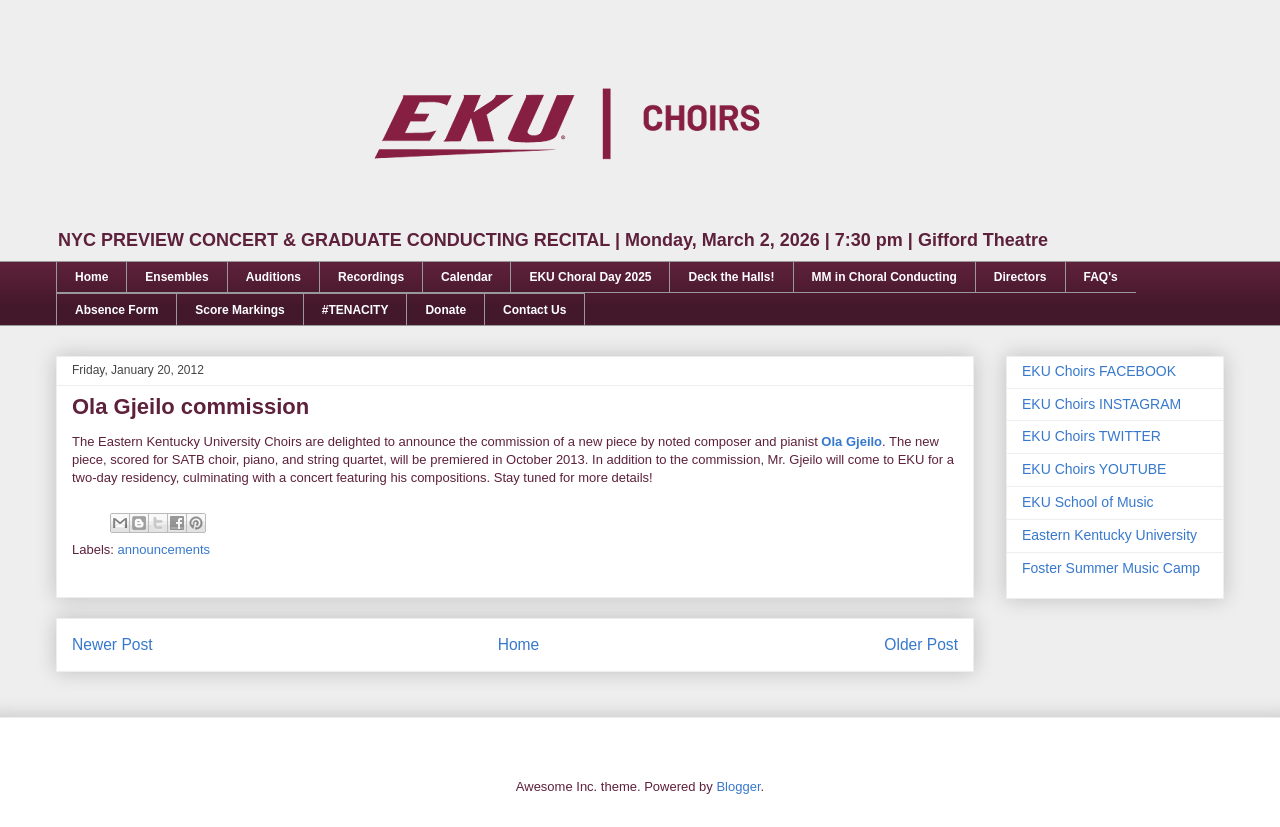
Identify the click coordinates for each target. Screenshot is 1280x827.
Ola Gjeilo (851, 441)
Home (91, 277)
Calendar (466, 277)
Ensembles (176, 277)
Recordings (371, 277)
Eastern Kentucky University (1109, 535)
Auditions (273, 277)
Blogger (738, 786)
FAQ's (1101, 277)
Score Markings (239, 310)
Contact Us (534, 310)
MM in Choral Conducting (884, 277)
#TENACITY (355, 310)
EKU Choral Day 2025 (590, 277)
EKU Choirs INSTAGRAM (1101, 404)
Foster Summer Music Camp (1111, 568)
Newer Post (112, 644)
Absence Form (116, 310)
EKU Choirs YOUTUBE (1094, 469)
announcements (164, 549)
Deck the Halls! (731, 277)
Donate (445, 310)
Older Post (921, 644)
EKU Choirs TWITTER (1091, 436)
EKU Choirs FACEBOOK (1099, 371)
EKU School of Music (1088, 502)
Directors (1020, 277)
